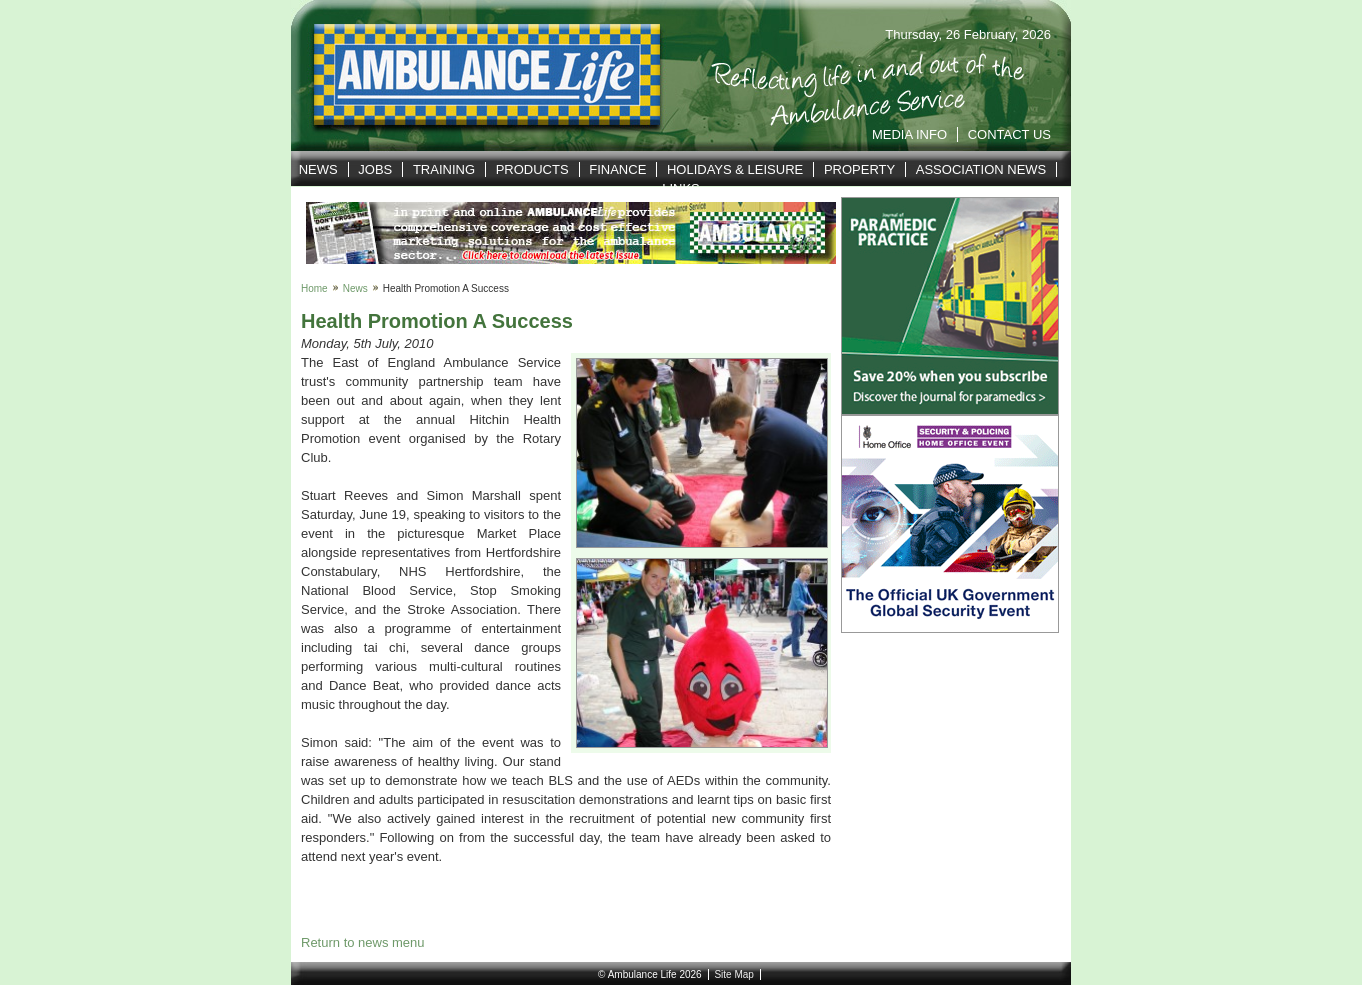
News (318, 169)
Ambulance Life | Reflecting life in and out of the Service (474, 76)
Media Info (909, 134)
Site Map (733, 974)
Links (681, 188)
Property (859, 169)
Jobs (375, 169)
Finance (617, 169)
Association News (981, 169)
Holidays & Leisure (735, 169)
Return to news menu (363, 942)
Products (532, 169)
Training (444, 169)
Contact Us (1009, 134)
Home (314, 288)
